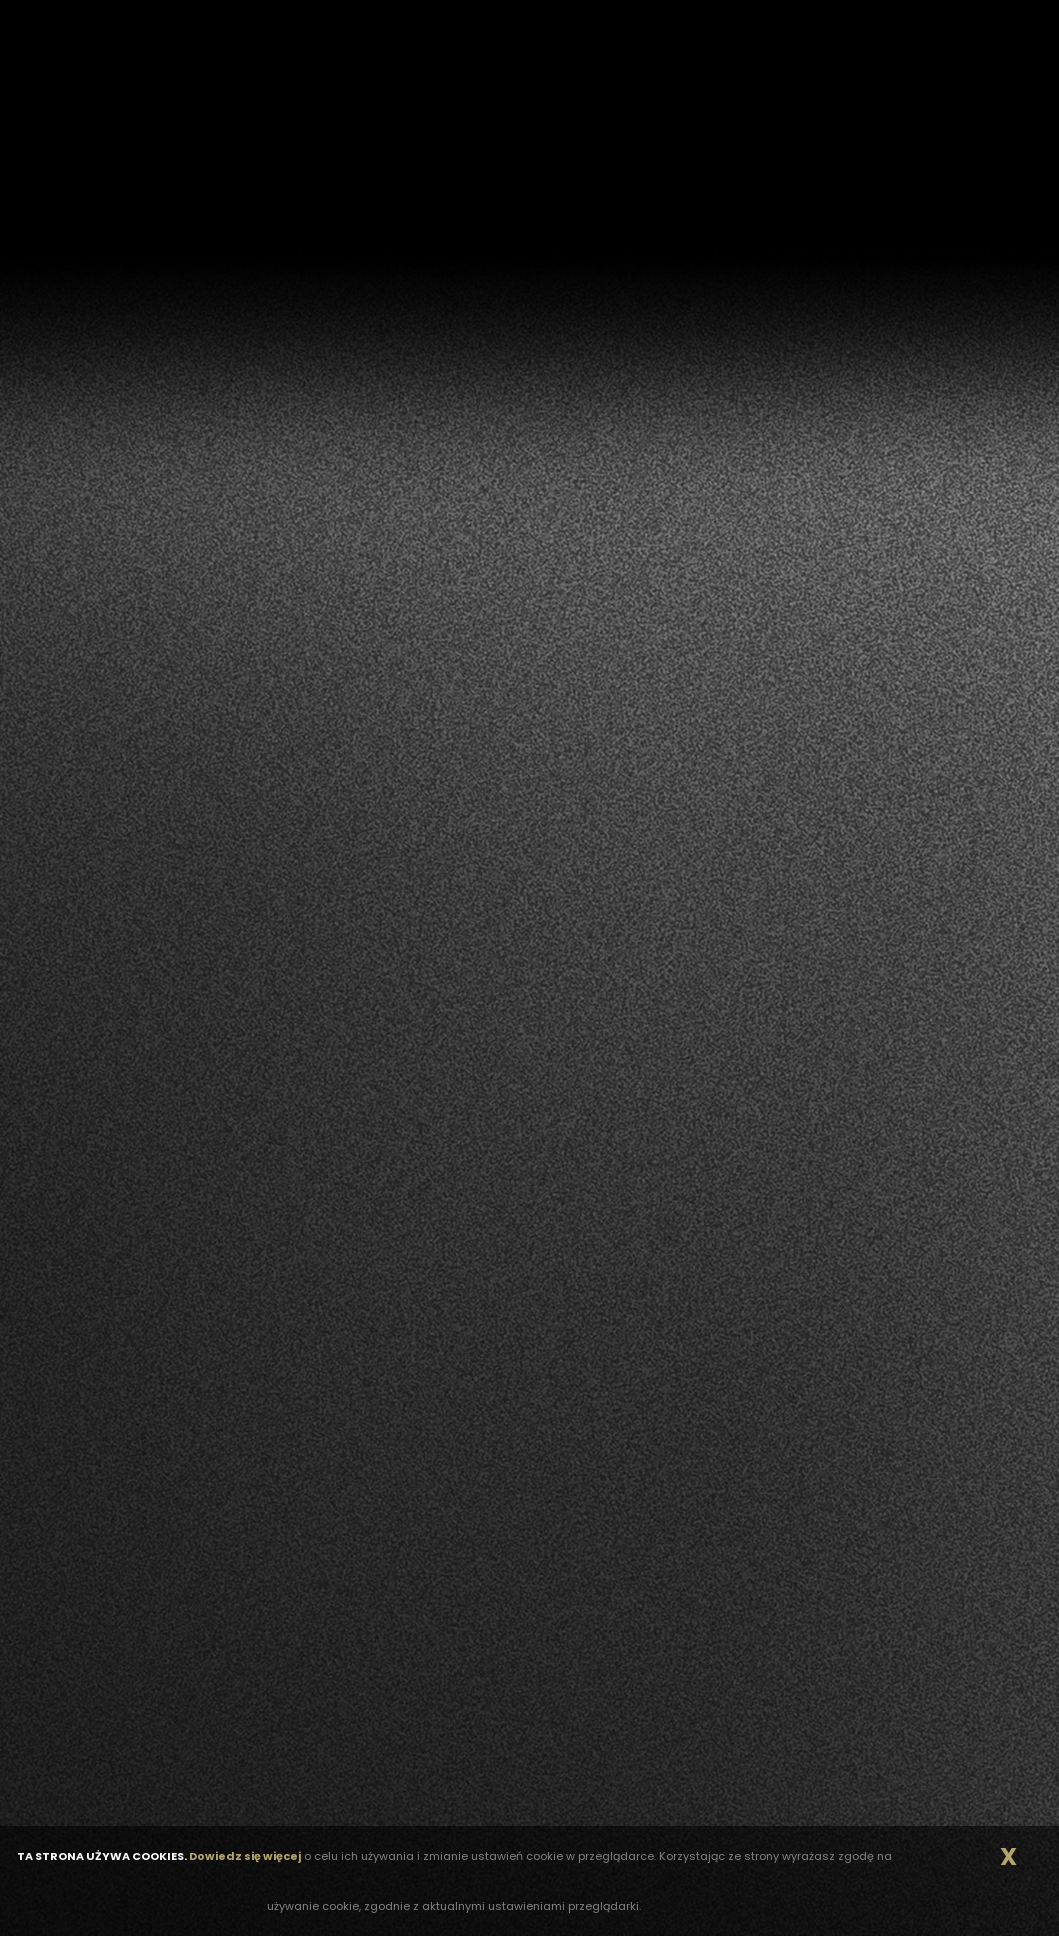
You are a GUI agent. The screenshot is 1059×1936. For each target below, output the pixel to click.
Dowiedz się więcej (245, 1856)
